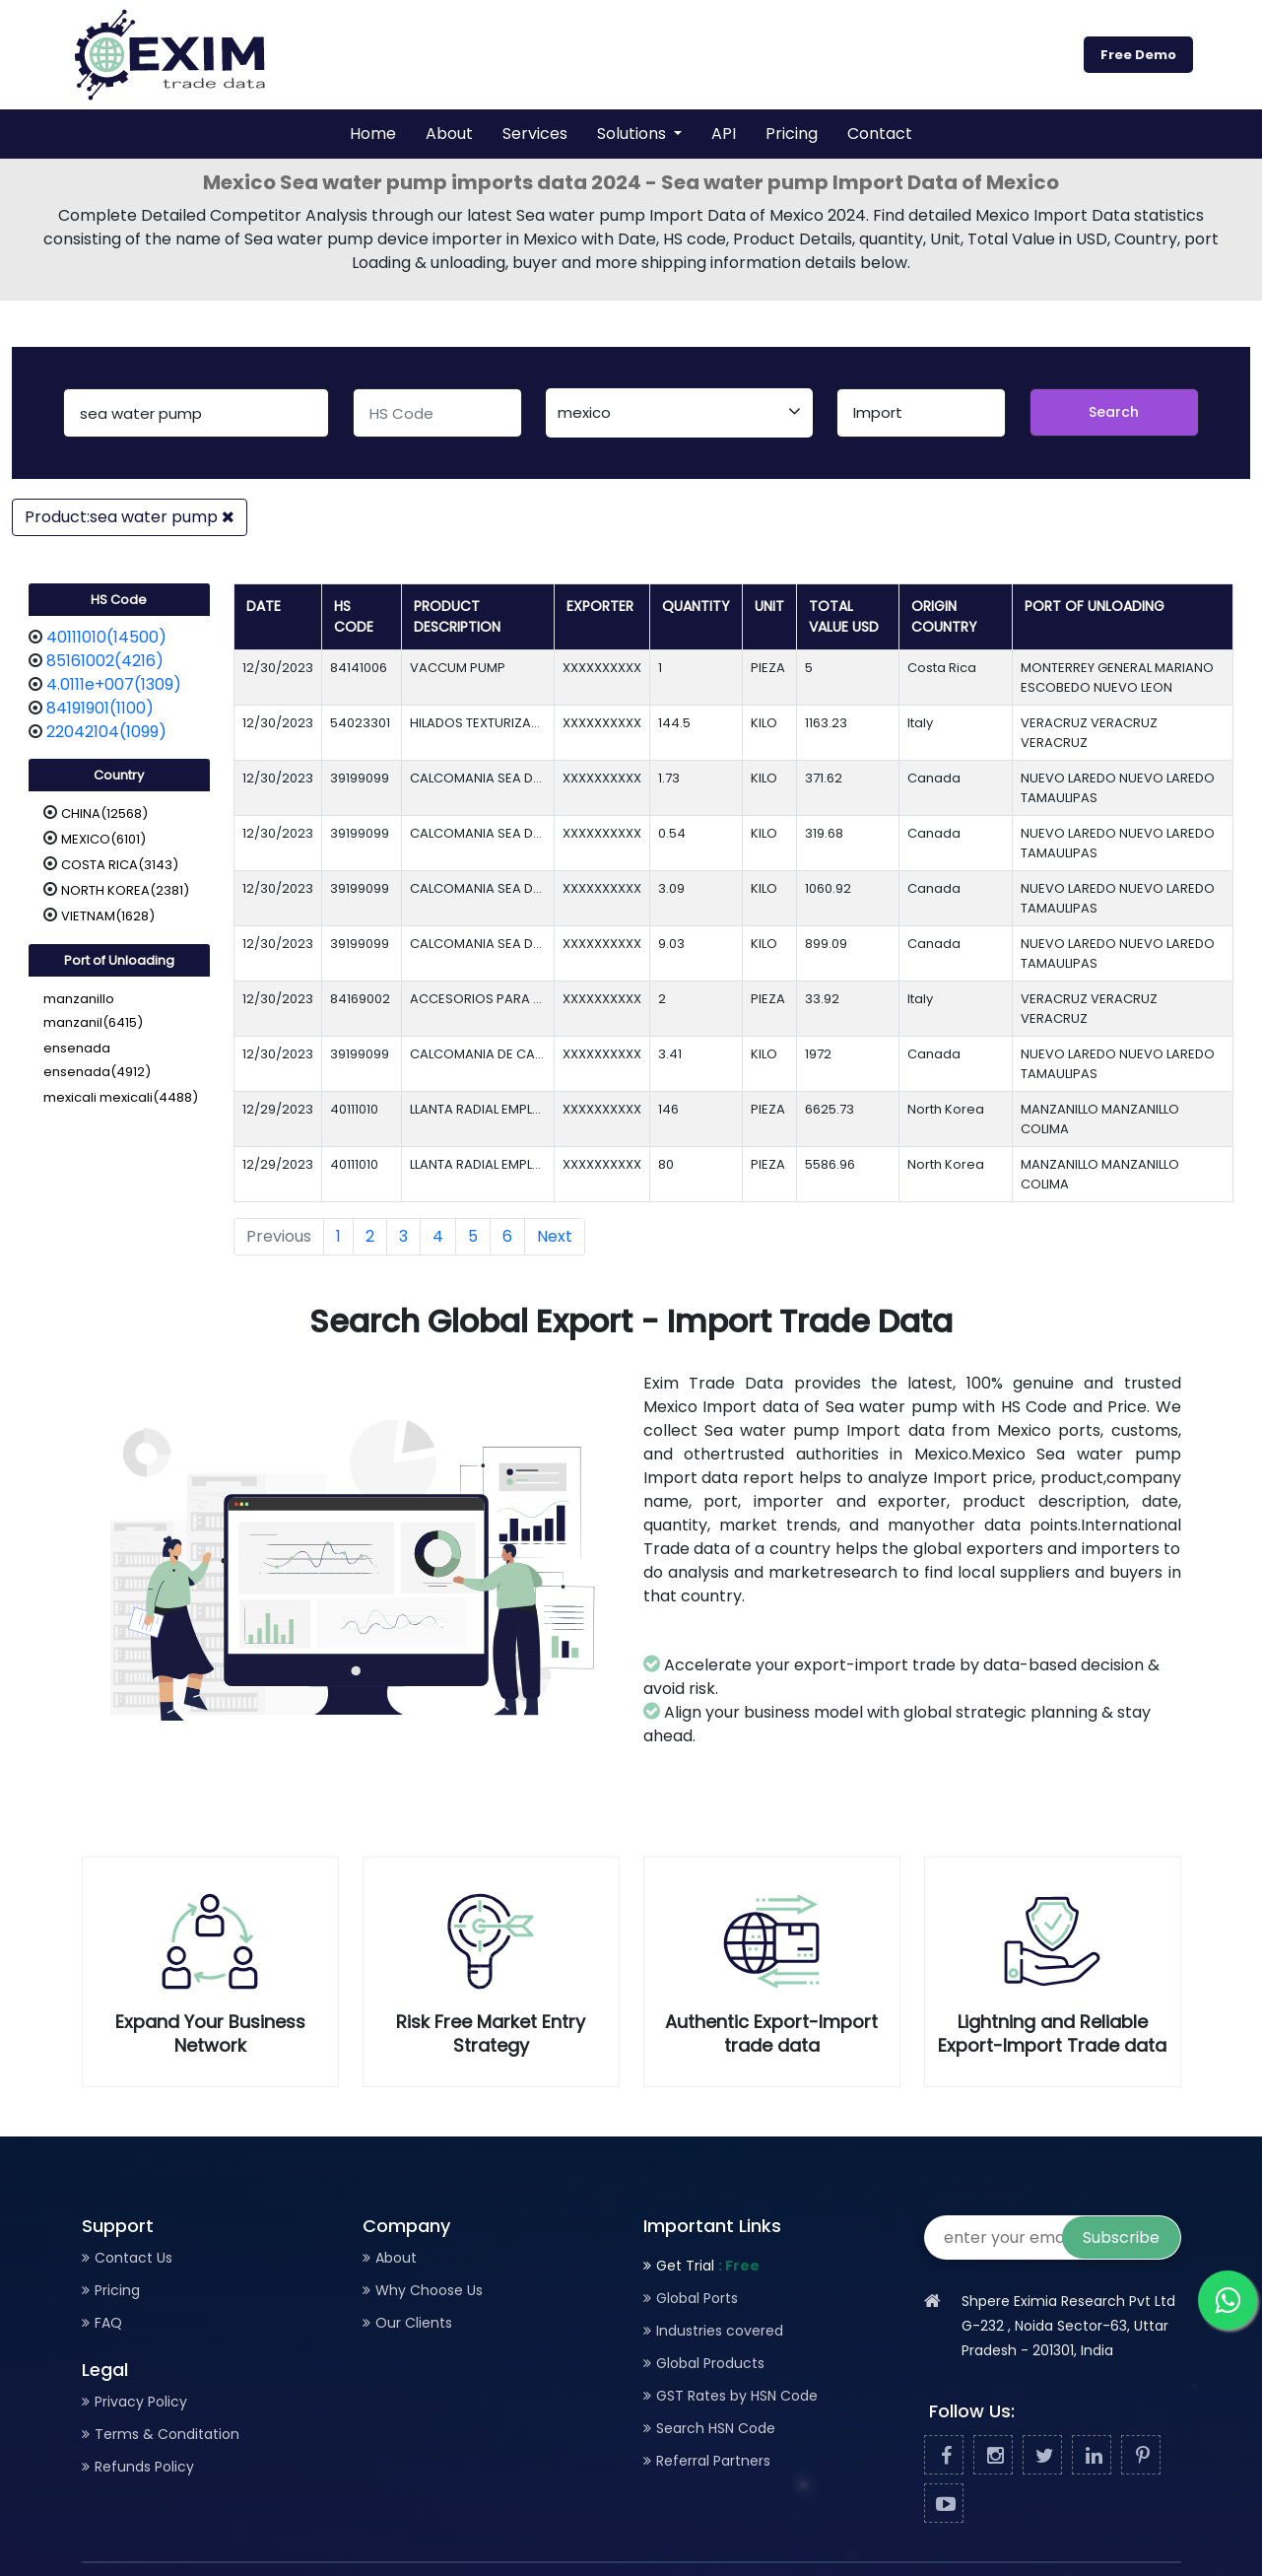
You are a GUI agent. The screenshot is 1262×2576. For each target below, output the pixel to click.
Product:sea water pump (129, 517)
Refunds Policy (144, 2466)
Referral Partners (713, 2461)
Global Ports (697, 2298)
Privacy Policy (141, 2401)
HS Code (119, 599)
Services (534, 133)
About (449, 133)
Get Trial (708, 2265)
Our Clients (413, 2323)
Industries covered (719, 2330)
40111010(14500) (106, 637)
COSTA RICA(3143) (119, 864)
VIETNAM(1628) (108, 916)
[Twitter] (1042, 2456)
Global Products (710, 2363)
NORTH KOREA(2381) (125, 890)
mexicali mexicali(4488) (120, 1097)
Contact (879, 133)
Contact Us (133, 2258)
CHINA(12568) (104, 813)
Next (554, 1236)
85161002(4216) (105, 660)
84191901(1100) (100, 708)
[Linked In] (1091, 2456)
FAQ (108, 2323)
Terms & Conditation (167, 2434)
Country (119, 775)
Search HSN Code (715, 2428)
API (723, 133)
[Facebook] (944, 2456)
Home (373, 133)
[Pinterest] (1141, 2456)
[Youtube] (944, 2504)
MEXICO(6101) (103, 839)
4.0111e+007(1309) (113, 684)
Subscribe (1121, 2237)
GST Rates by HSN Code (737, 2396)
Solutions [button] (633, 133)
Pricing (791, 133)
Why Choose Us (429, 2290)
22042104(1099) (106, 731)
